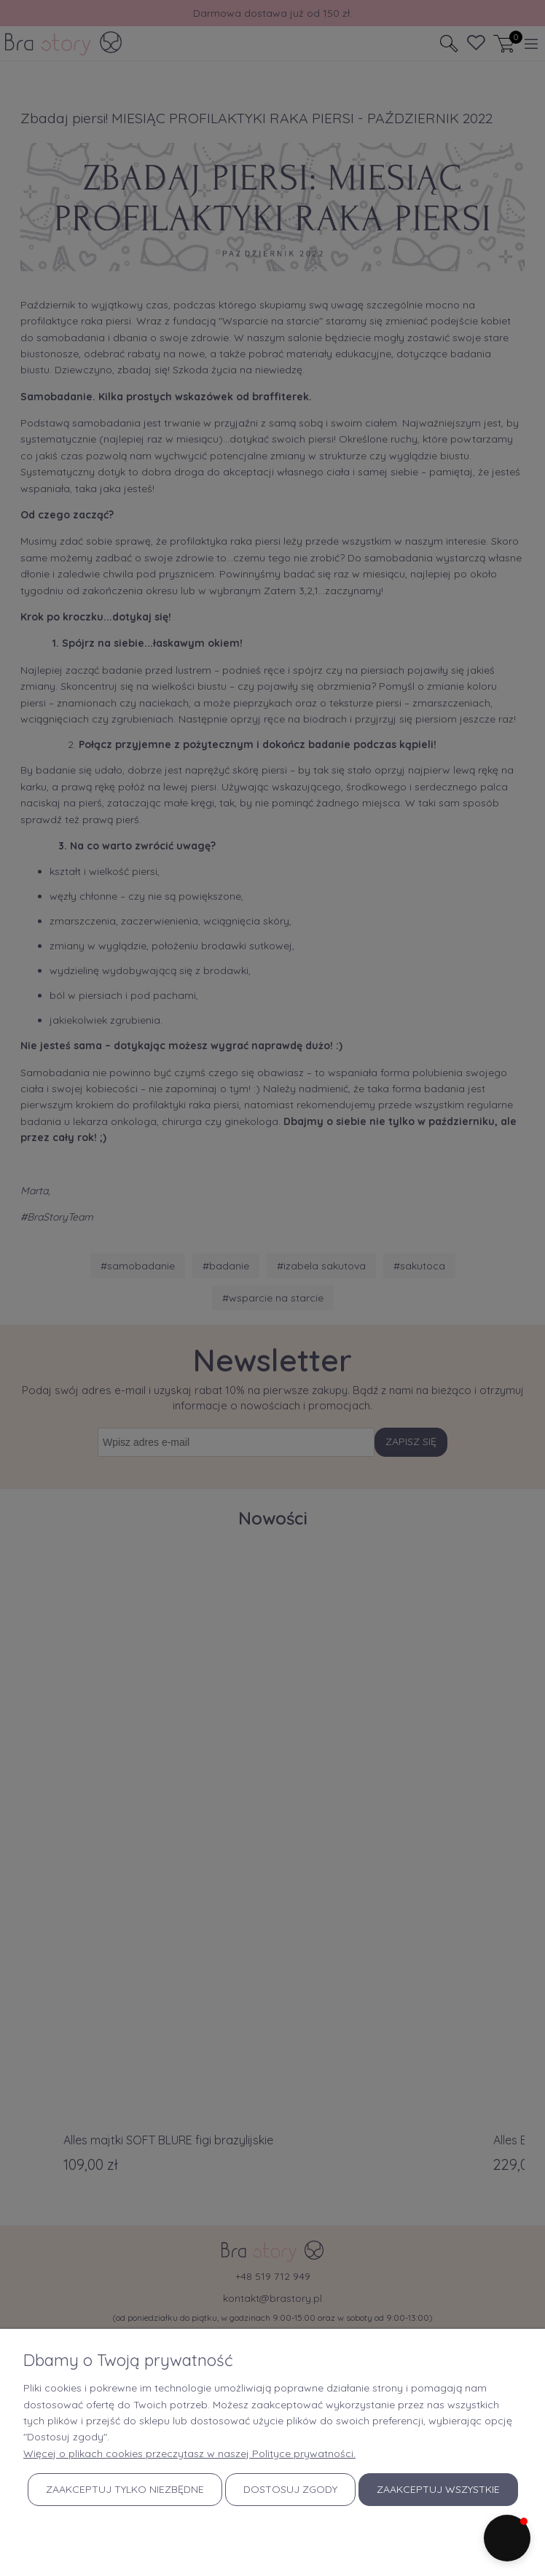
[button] (507, 2538)
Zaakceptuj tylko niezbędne (125, 2489)
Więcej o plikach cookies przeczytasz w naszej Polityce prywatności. (189, 2453)
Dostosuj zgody (290, 2489)
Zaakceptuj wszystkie (438, 2489)
